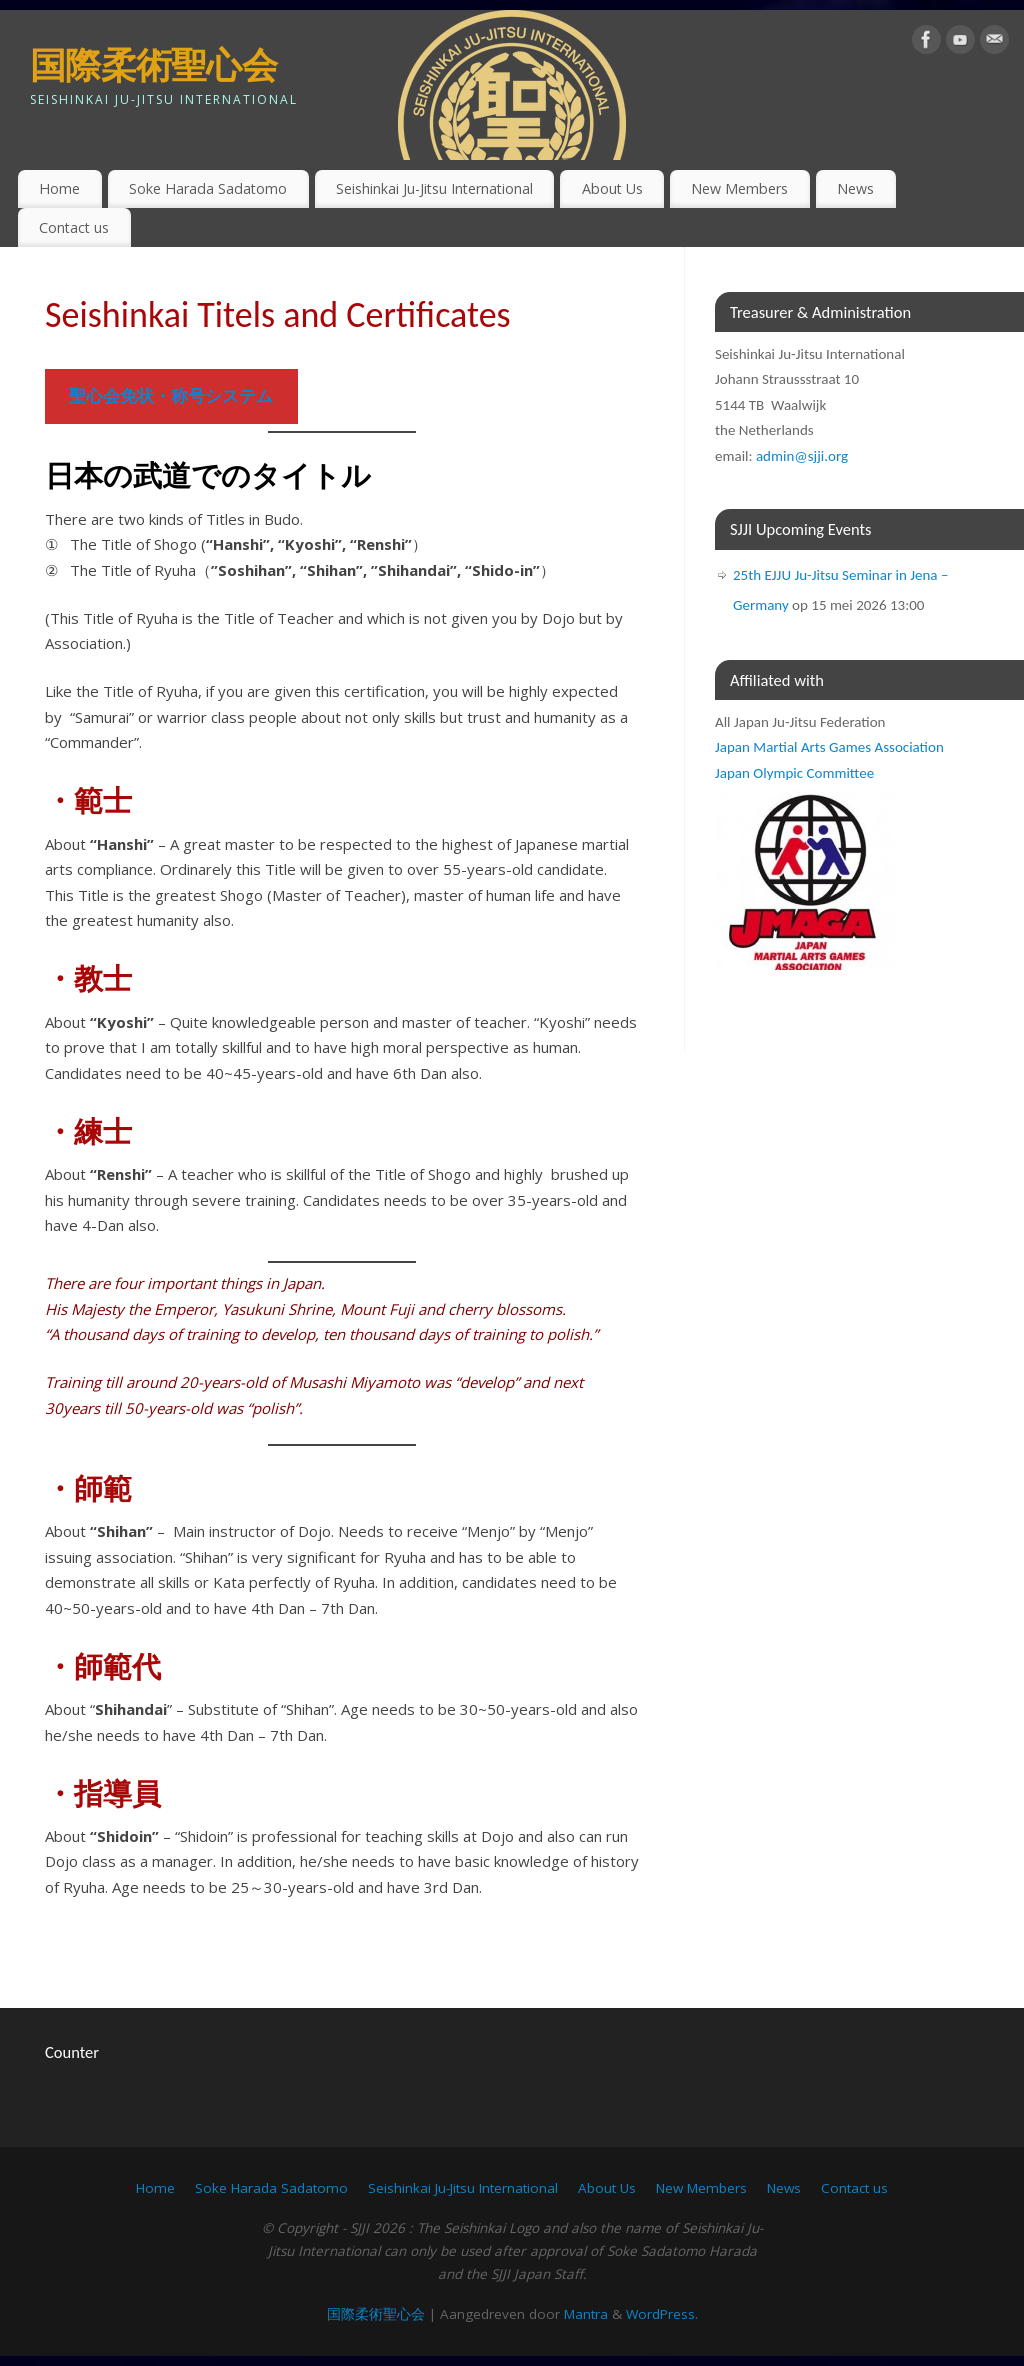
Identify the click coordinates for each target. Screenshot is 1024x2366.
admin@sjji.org (802, 456)
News (855, 188)
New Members (739, 188)
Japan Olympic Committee (794, 773)
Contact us (74, 227)
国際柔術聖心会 (153, 64)
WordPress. (662, 2314)
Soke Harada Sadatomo (208, 188)
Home (59, 188)
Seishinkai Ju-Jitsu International (434, 188)
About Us (612, 188)
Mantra (586, 2314)
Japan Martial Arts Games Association (829, 747)
